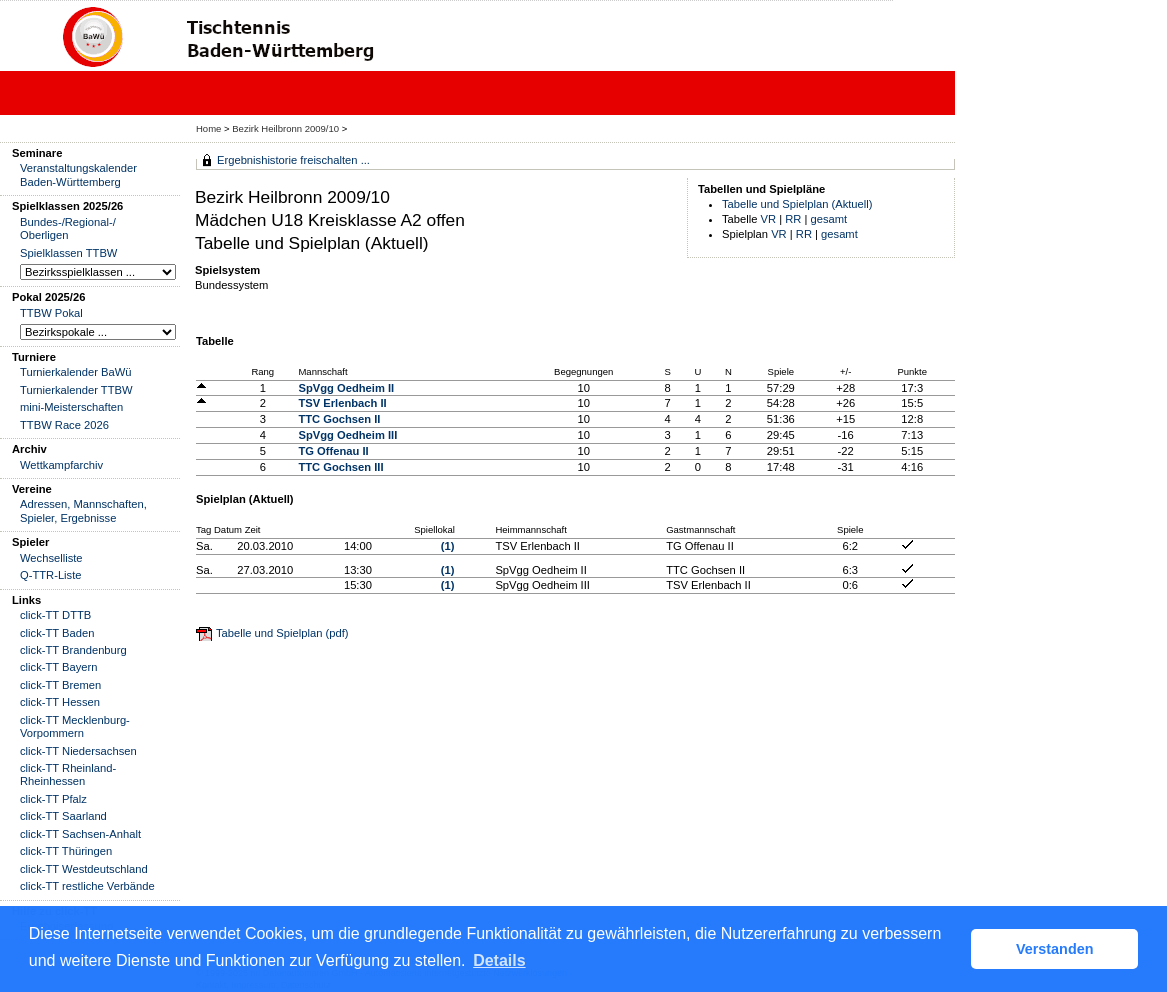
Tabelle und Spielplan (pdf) (282, 633)
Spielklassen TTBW (68, 253)
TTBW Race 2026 (64, 425)
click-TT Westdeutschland (84, 869)
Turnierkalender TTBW (76, 390)
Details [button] (499, 960)
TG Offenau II (333, 451)
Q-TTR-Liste (51, 575)
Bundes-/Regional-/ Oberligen (68, 228)
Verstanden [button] (1055, 949)
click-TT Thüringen (66, 851)
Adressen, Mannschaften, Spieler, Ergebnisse (83, 510)
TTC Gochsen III (340, 467)
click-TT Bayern (59, 667)
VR (769, 219)
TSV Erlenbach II (342, 403)
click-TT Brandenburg (73, 650)
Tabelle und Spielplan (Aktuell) (797, 204)
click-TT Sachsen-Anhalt (80, 834)
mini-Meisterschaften (71, 407)
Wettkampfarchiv (61, 465)
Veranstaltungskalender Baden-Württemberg (78, 174)
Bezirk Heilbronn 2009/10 (287, 128)
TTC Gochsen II (339, 419)
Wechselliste (51, 558)
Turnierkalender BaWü (76, 372)
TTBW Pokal (51, 313)
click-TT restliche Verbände (87, 886)
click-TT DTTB (55, 615)
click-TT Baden (57, 633)
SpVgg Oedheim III (347, 435)
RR (793, 219)
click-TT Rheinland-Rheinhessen (68, 774)
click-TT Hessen (60, 702)
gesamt (829, 219)
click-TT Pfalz (53, 799)
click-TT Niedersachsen (78, 751)
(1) (448, 546)
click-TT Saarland (63, 816)
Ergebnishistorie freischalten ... (293, 160)
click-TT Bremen (60, 685)
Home (208, 128)
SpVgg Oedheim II (346, 388)
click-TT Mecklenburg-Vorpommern (75, 726)
